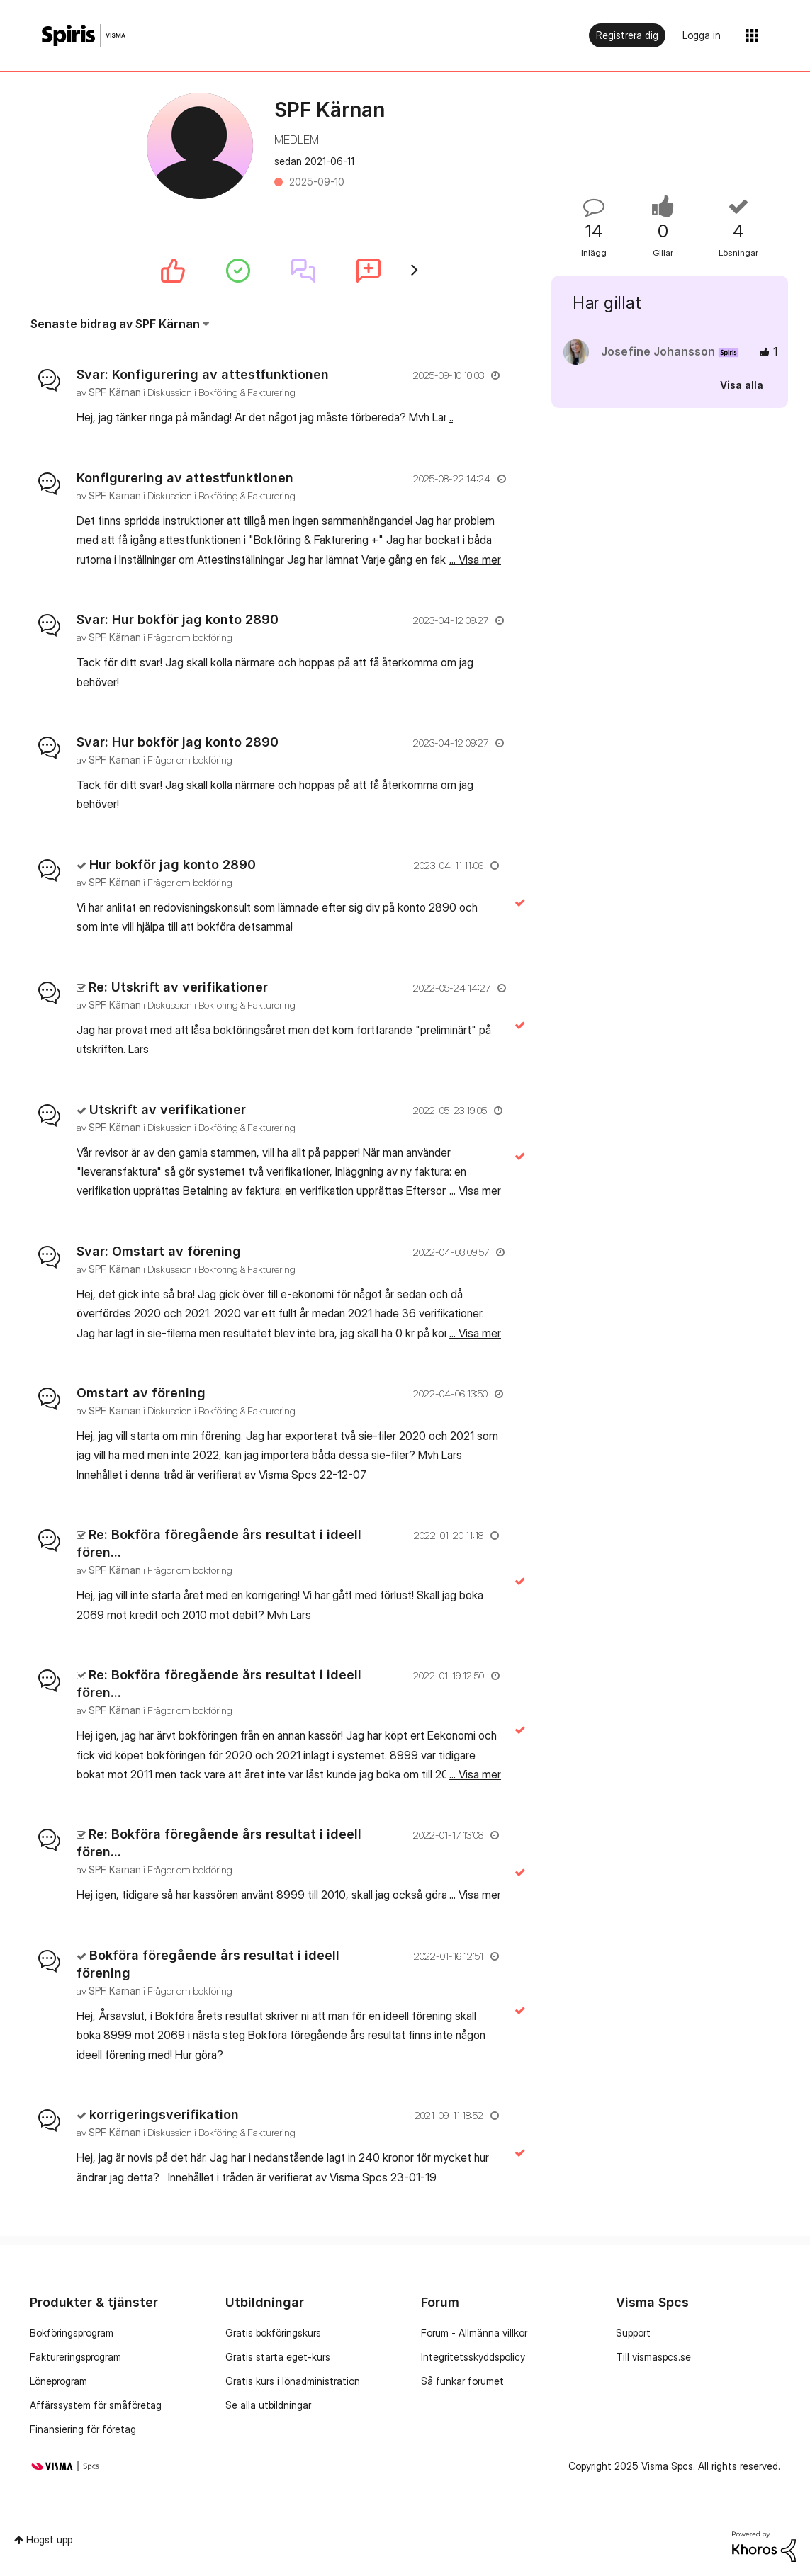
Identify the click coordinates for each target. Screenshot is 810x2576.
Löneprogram (58, 2381)
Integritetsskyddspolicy (473, 2357)
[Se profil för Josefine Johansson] (658, 351)
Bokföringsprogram (71, 2333)
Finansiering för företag (83, 2429)
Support (633, 2333)
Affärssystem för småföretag (96, 2405)
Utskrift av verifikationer (167, 1109)
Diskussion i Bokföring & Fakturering (221, 392)
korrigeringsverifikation (164, 2114)
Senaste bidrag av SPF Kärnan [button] (115, 324)
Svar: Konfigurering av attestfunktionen (203, 374)
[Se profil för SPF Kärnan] (115, 392)
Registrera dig (627, 35)
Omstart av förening (141, 1392)
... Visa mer (475, 417)
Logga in (701, 35)
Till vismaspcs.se (653, 2357)
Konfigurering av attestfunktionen (185, 477)
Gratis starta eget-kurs (277, 2357)
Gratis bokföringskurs (273, 2333)
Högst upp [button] (49, 2540)
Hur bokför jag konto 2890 (172, 864)
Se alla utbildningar (268, 2405)
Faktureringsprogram (75, 2357)
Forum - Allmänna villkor (474, 2333)
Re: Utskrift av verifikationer (178, 987)
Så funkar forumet (462, 2381)
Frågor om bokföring (189, 637)
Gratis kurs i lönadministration (292, 2381)
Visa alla (741, 385)
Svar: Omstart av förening (159, 1251)
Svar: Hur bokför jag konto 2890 (178, 619)
